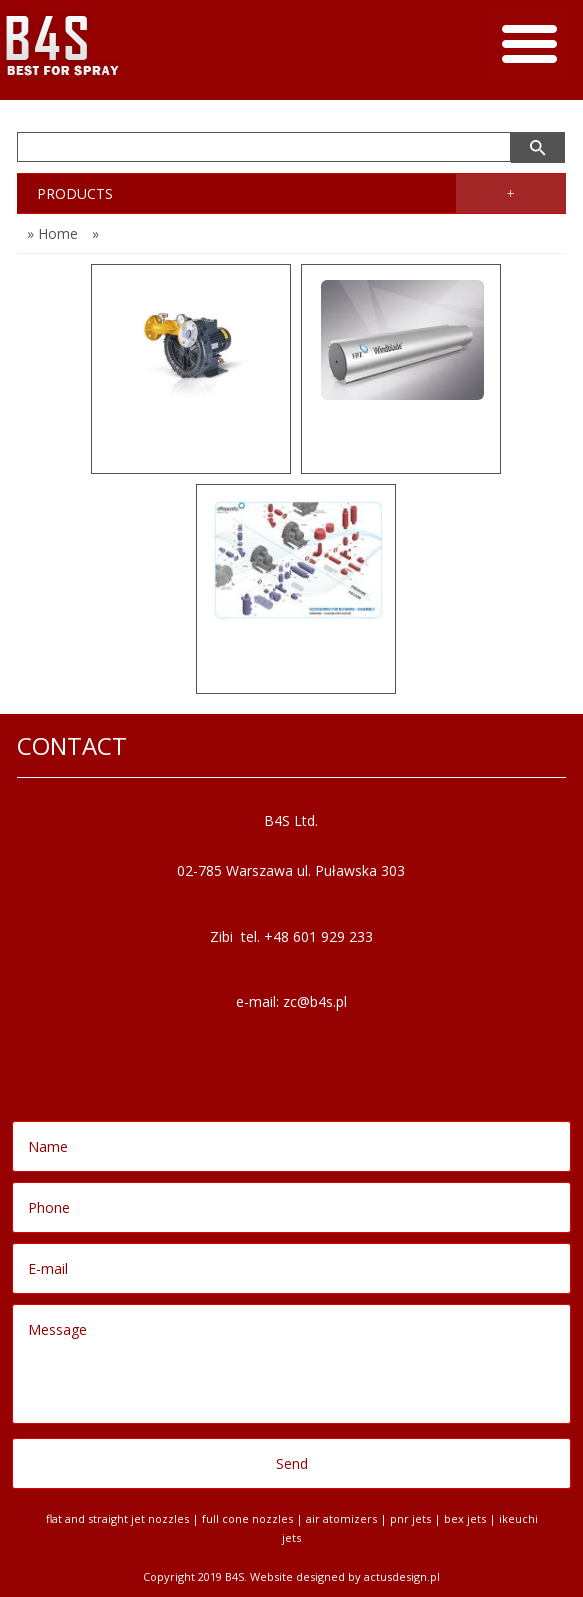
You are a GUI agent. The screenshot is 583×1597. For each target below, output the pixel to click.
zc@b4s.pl (315, 1001)
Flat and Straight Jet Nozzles (117, 1518)
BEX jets (465, 1518)
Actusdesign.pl (402, 1576)
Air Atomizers (341, 1518)
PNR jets (410, 1518)
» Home (52, 233)
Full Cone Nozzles (247, 1518)
